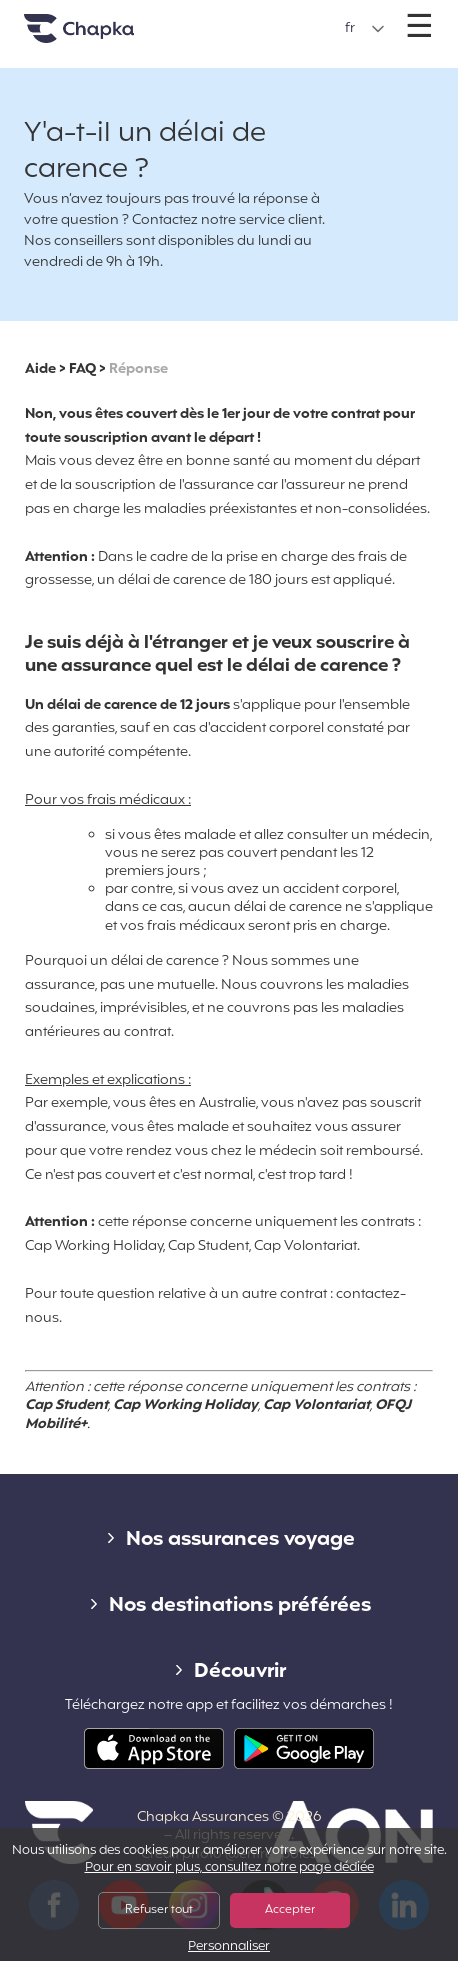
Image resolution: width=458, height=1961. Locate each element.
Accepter (290, 1910)
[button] (365, 29)
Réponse (138, 369)
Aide (40, 369)
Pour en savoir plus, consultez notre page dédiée (229, 1868)
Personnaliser (229, 1947)
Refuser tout (159, 1910)
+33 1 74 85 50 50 (231, 18)
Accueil (104, 36)
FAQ (82, 369)
